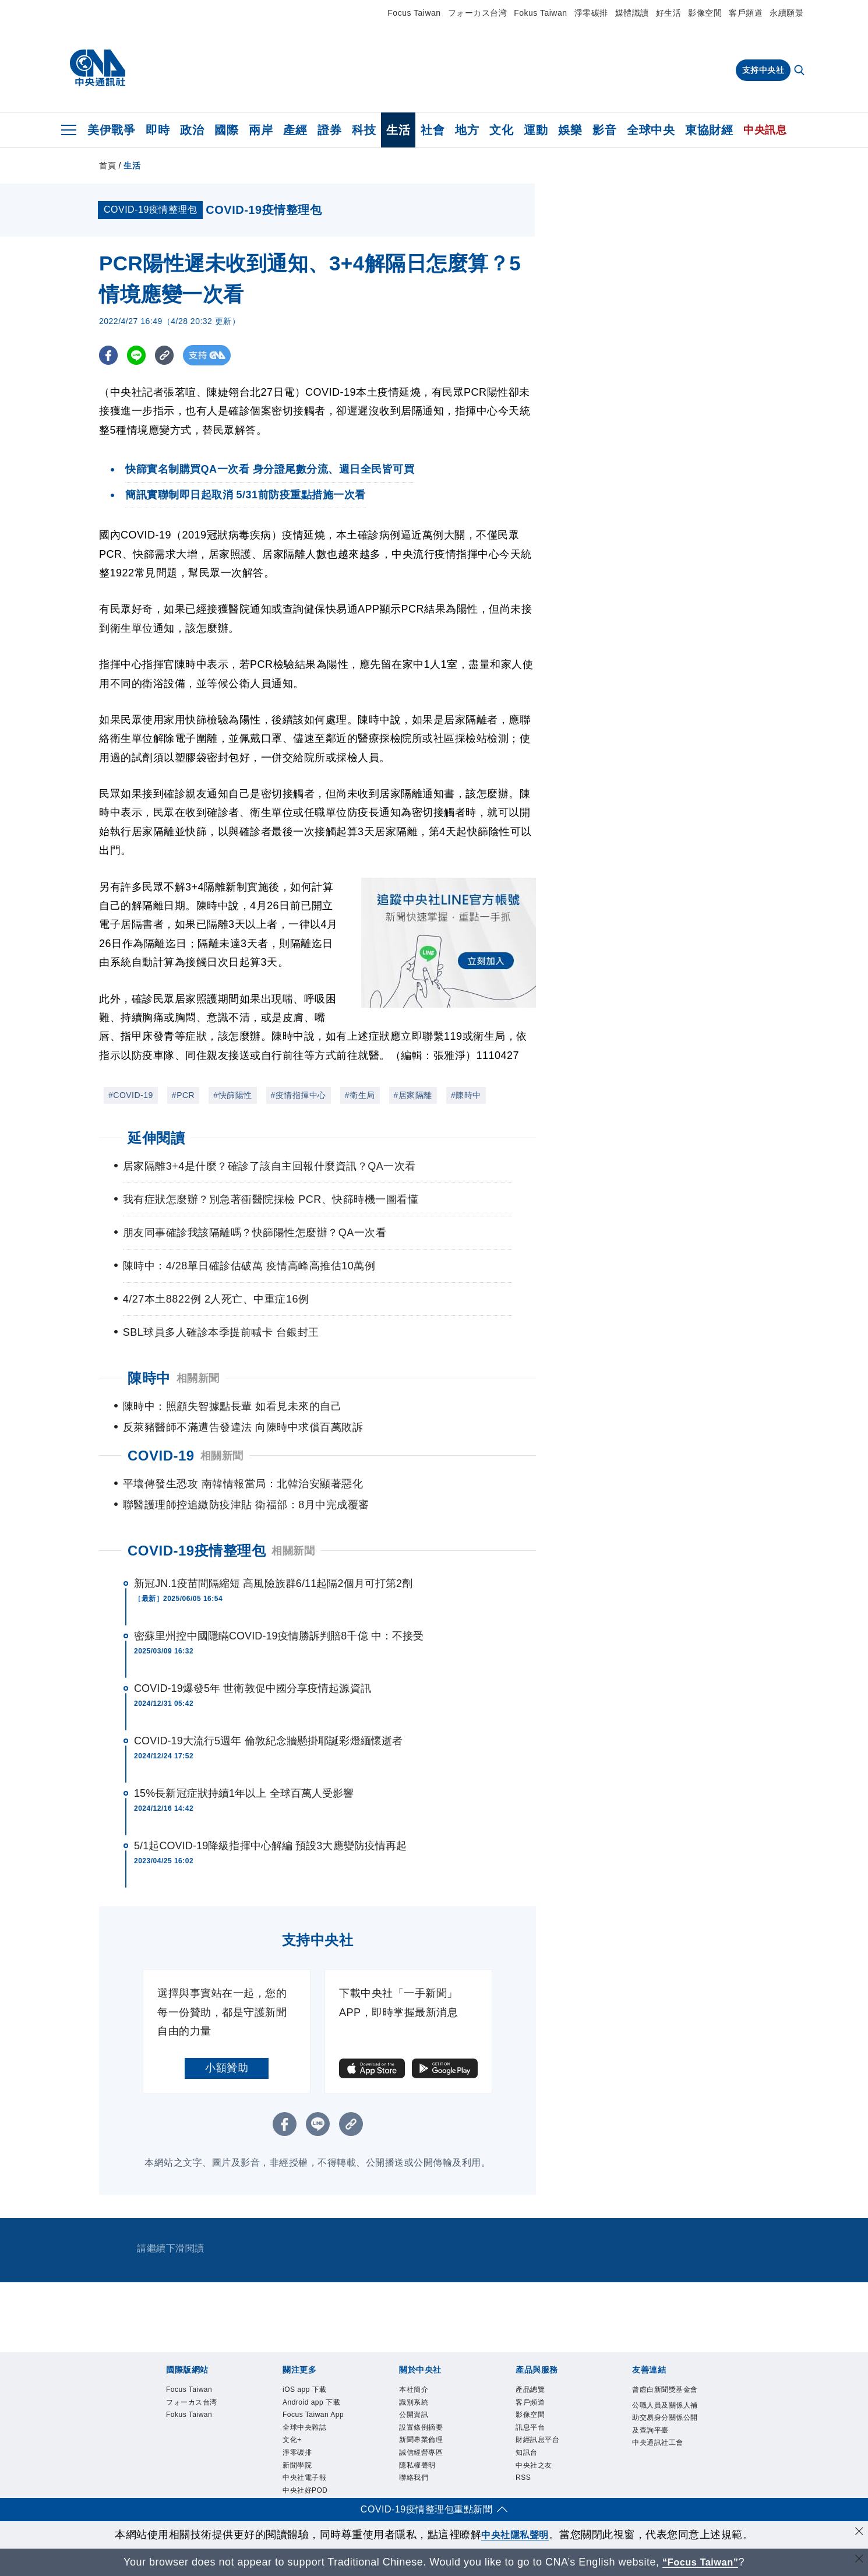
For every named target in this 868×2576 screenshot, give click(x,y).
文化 (501, 130)
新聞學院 (297, 2465)
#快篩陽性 (232, 1095)
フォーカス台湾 (477, 13)
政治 (192, 130)
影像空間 (705, 13)
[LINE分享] (139, 355)
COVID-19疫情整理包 (197, 1550)
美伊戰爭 (111, 130)
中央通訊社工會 (657, 2442)
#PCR (183, 1095)
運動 (536, 130)
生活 (398, 130)
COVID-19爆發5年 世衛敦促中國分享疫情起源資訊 (252, 1688)
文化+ (292, 2440)
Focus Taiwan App (313, 2414)
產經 (295, 130)
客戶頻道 (746, 13)
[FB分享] (109, 355)
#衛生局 (360, 1095)
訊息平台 (530, 2427)
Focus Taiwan (413, 13)
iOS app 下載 (305, 2389)
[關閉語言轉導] (858, 2560)
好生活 (669, 13)
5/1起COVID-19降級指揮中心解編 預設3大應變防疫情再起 (270, 1846)
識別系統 (413, 2402)
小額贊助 (226, 2068)
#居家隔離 (413, 1095)
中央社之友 (534, 2465)
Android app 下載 (311, 2402)
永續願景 (786, 13)
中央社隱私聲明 (515, 2534)
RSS (523, 2477)
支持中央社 (763, 70)
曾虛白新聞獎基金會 (665, 2389)
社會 (432, 130)
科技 (364, 130)
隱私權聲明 (417, 2465)
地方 (467, 130)
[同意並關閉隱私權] (858, 2533)
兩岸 (261, 130)
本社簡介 (413, 2389)
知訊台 (527, 2452)
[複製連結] (168, 355)
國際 (226, 130)
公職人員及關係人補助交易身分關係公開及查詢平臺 (665, 2417)
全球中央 (651, 130)
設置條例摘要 (421, 2427)
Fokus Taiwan (540, 13)
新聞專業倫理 (421, 2440)
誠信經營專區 (421, 2452)
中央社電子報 (304, 2477)
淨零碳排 (591, 13)
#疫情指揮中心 (298, 1095)
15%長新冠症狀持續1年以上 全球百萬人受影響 (244, 1793)
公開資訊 (413, 2414)
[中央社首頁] (97, 68)
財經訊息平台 (537, 2440)
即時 (158, 130)
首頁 (107, 165)
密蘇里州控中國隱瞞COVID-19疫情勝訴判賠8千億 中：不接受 (279, 1636)
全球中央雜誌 (304, 2427)
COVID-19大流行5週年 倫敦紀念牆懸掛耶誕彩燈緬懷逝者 (268, 1741)
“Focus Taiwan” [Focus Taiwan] (700, 2562)
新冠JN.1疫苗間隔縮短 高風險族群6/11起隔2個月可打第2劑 (273, 1583)
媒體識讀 (632, 13)
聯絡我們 (413, 2477)
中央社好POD (305, 2490)
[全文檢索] (800, 71)
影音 (604, 130)
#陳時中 (466, 1095)
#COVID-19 (130, 1095)
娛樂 (570, 130)
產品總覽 (530, 2389)
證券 (329, 130)
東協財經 (709, 130)
